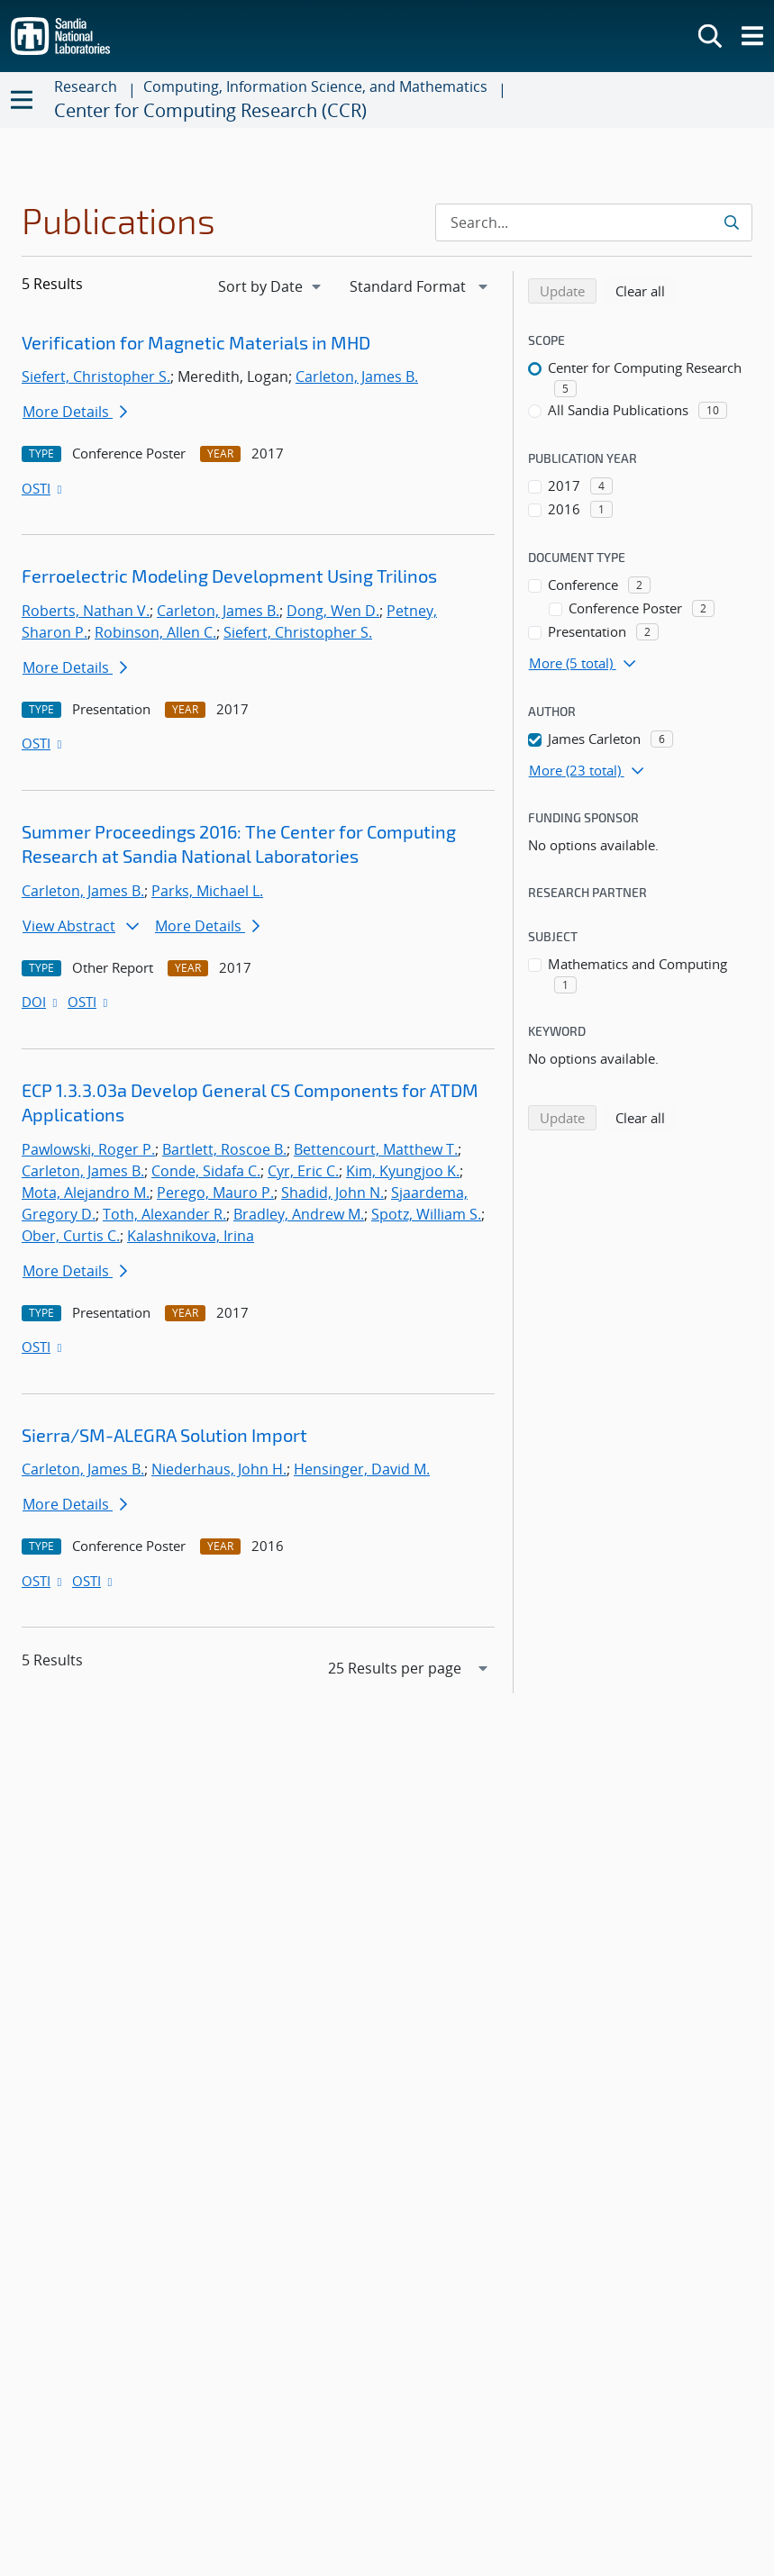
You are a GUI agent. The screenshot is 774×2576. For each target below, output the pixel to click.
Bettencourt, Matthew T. (376, 1149)
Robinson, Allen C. (155, 632)
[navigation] (271, 286)
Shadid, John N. (332, 1192)
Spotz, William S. (426, 1214)
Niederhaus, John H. (219, 1469)
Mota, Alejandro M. (86, 1192)
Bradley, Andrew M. (298, 1214)
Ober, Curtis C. (71, 1236)
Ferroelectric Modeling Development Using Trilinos (229, 575)
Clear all (646, 290)
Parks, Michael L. (207, 891)
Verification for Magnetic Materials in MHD (196, 342)
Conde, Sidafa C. (205, 1171)
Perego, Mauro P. (215, 1192)
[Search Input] (593, 222)
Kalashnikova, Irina (190, 1236)
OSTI (43, 488)
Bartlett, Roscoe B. (224, 1149)
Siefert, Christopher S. (96, 376)
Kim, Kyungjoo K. (403, 1171)
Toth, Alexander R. (164, 1214)
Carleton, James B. (357, 376)
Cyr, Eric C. (303, 1171)
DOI (41, 1002)
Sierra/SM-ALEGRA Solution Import (164, 1435)
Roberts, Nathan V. (86, 611)
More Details (75, 412)
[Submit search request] (733, 222)
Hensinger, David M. (362, 1469)
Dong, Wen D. (333, 611)
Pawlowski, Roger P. (88, 1149)
